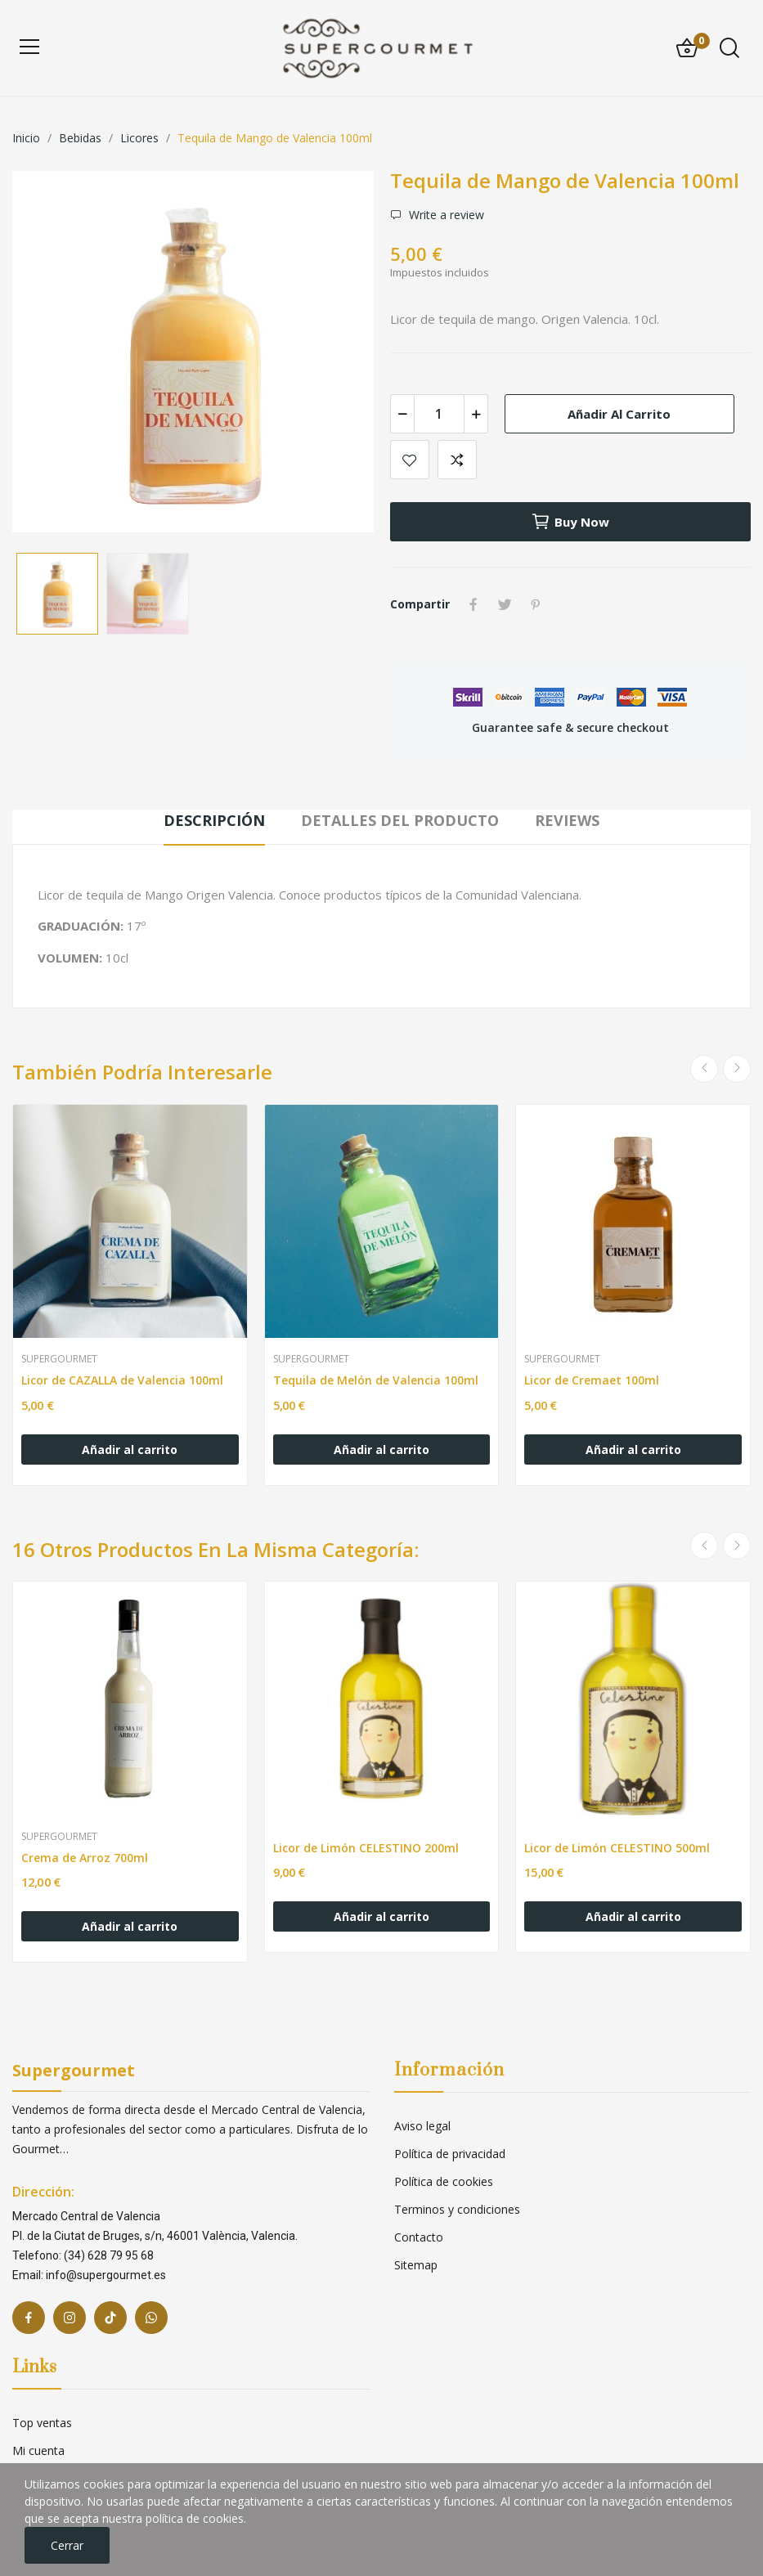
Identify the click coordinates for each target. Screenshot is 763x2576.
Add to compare (457, 459)
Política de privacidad (449, 2153)
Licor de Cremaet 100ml (591, 1380)
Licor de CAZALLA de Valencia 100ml (122, 1380)
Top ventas (42, 2422)
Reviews (567, 820)
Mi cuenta (38, 2450)
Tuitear (504, 604)
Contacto (418, 2237)
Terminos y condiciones (457, 2209)
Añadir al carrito (619, 414)
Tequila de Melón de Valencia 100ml (375, 1380)
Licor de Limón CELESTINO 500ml (617, 1848)
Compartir (473, 604)
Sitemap (416, 2265)
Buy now (570, 522)
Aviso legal (422, 2126)
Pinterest (535, 604)
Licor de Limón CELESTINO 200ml (366, 1848)
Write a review (445, 214)
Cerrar (67, 2545)
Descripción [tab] (214, 820)
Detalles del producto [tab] (400, 820)
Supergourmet (59, 1359)
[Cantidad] (439, 413)
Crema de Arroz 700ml (84, 1857)
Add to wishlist (410, 459)
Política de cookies (443, 2181)
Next (737, 1069)
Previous (704, 1069)
